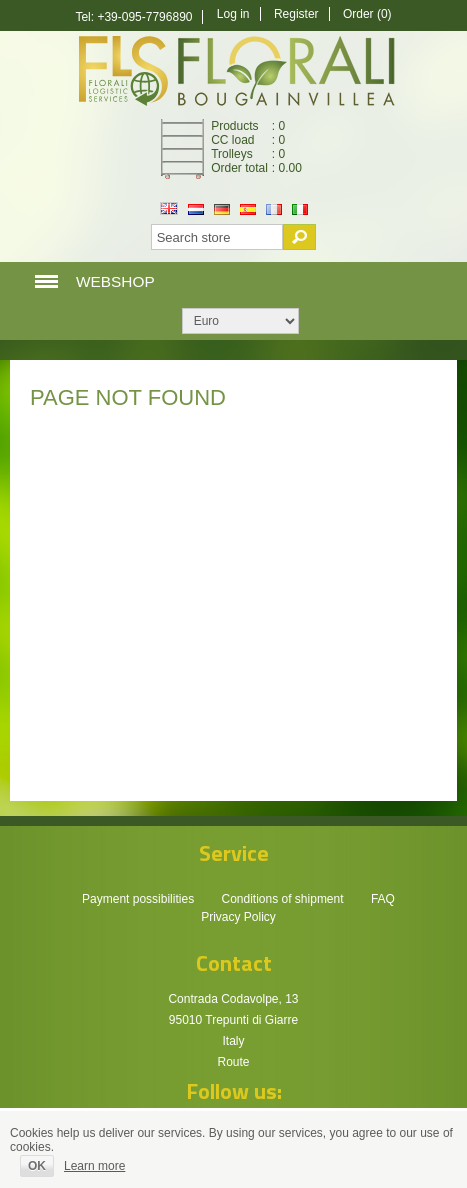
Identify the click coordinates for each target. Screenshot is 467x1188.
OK (37, 1166)
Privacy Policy (238, 917)
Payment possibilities (138, 899)
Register (296, 14)
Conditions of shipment (282, 899)
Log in (233, 14)
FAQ (383, 899)
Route (233, 1062)
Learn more (94, 1166)
